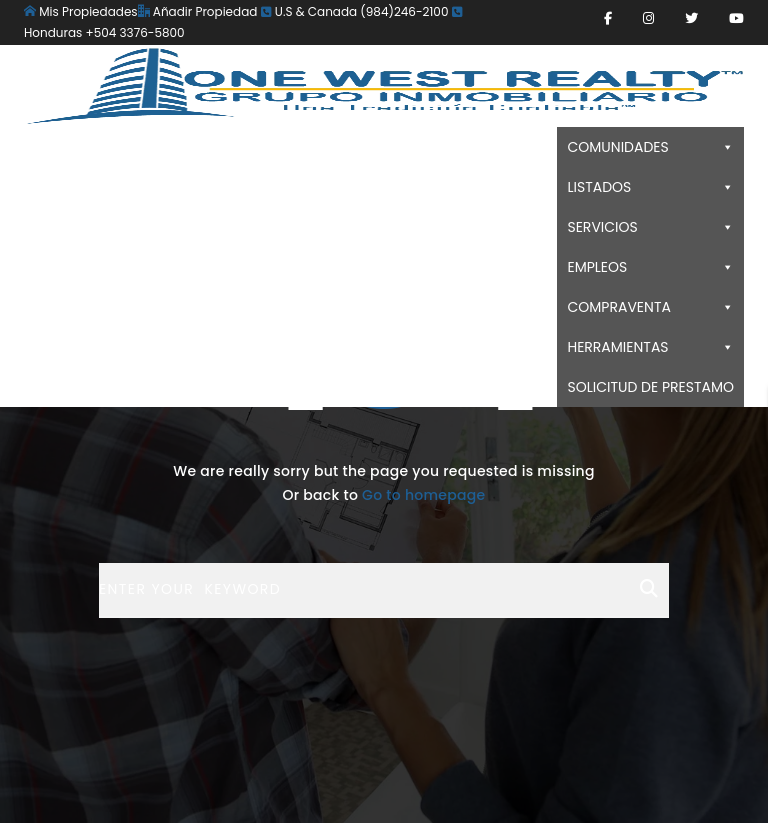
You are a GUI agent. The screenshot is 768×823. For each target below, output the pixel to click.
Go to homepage (423, 495)
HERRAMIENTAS (650, 347)
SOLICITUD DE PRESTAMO (650, 387)
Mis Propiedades (81, 11)
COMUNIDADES (650, 147)
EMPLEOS (650, 267)
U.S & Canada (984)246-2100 (355, 11)
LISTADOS (650, 187)
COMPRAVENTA (650, 307)
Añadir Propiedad (198, 11)
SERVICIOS (650, 227)
